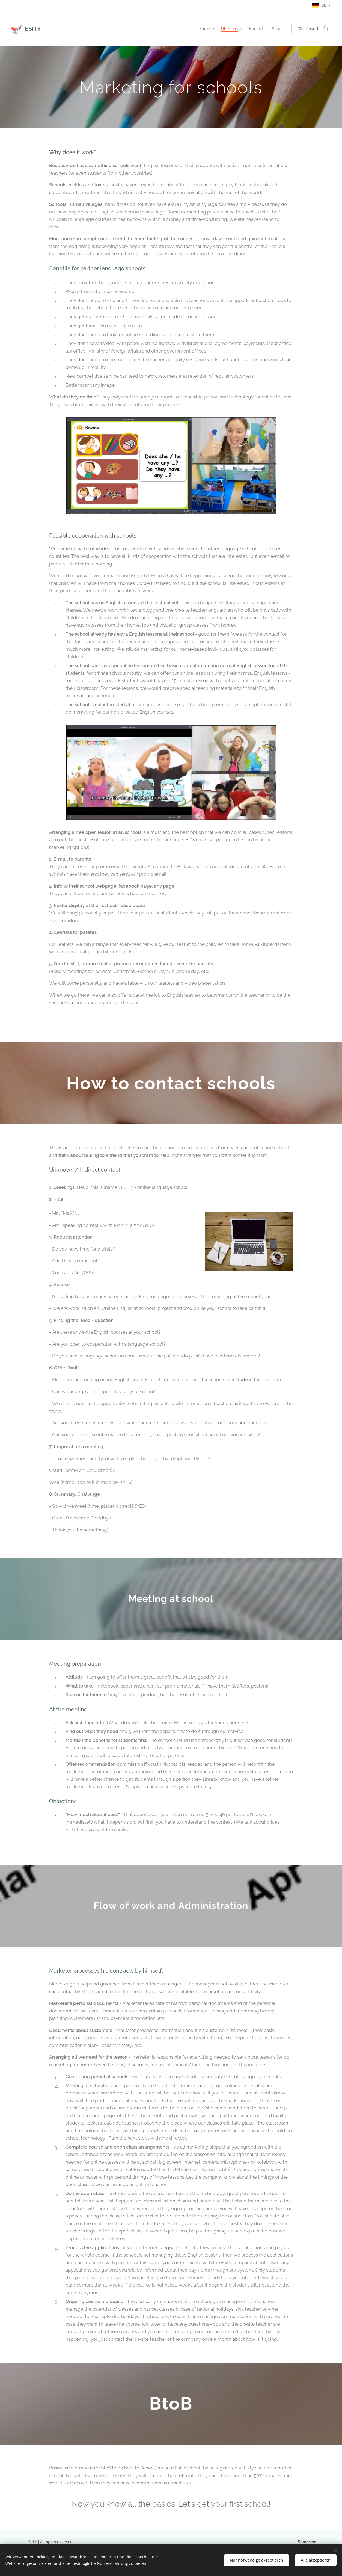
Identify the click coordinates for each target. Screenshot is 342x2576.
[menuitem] (204, 29)
